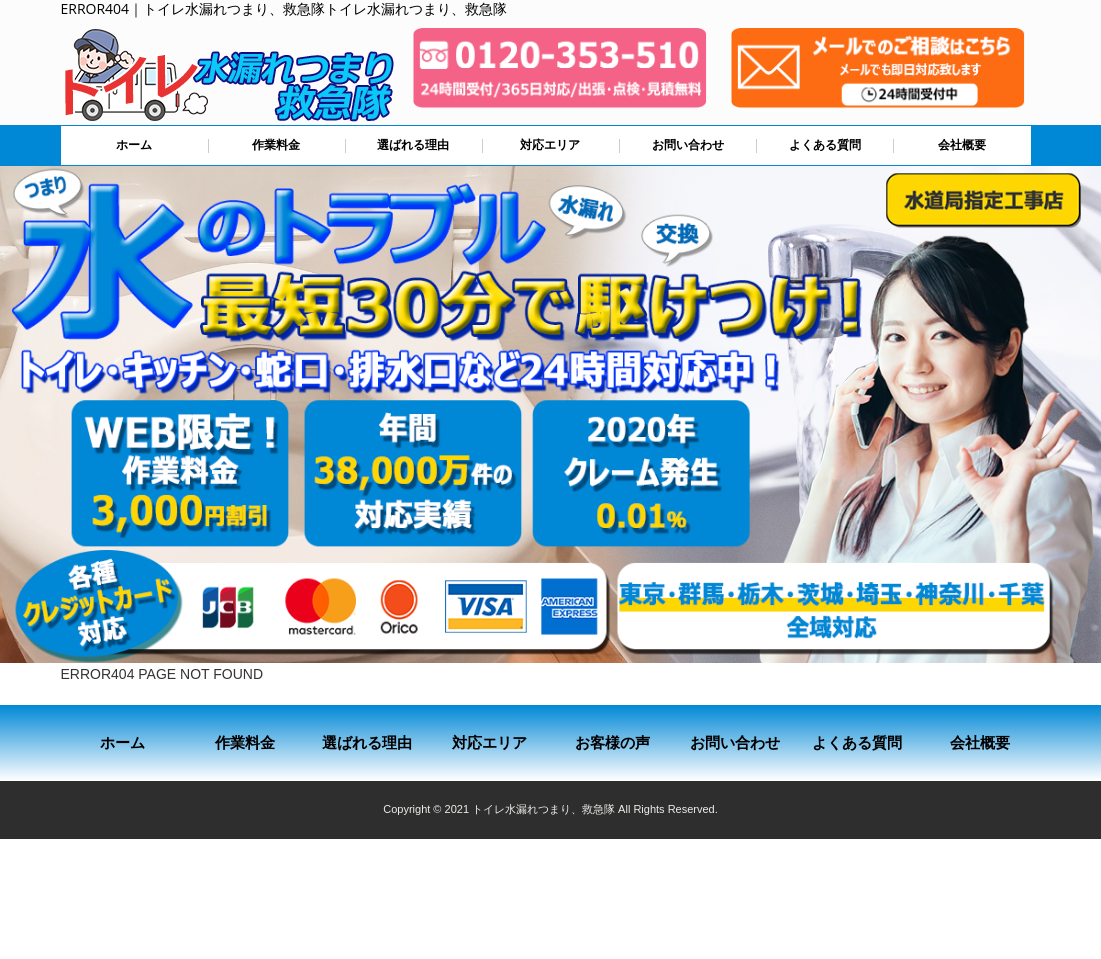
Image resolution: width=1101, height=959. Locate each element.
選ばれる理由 (413, 145)
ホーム (134, 145)
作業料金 (276, 145)
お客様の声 (612, 742)
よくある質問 (825, 145)
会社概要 (962, 145)
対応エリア (550, 145)
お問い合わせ (688, 145)
